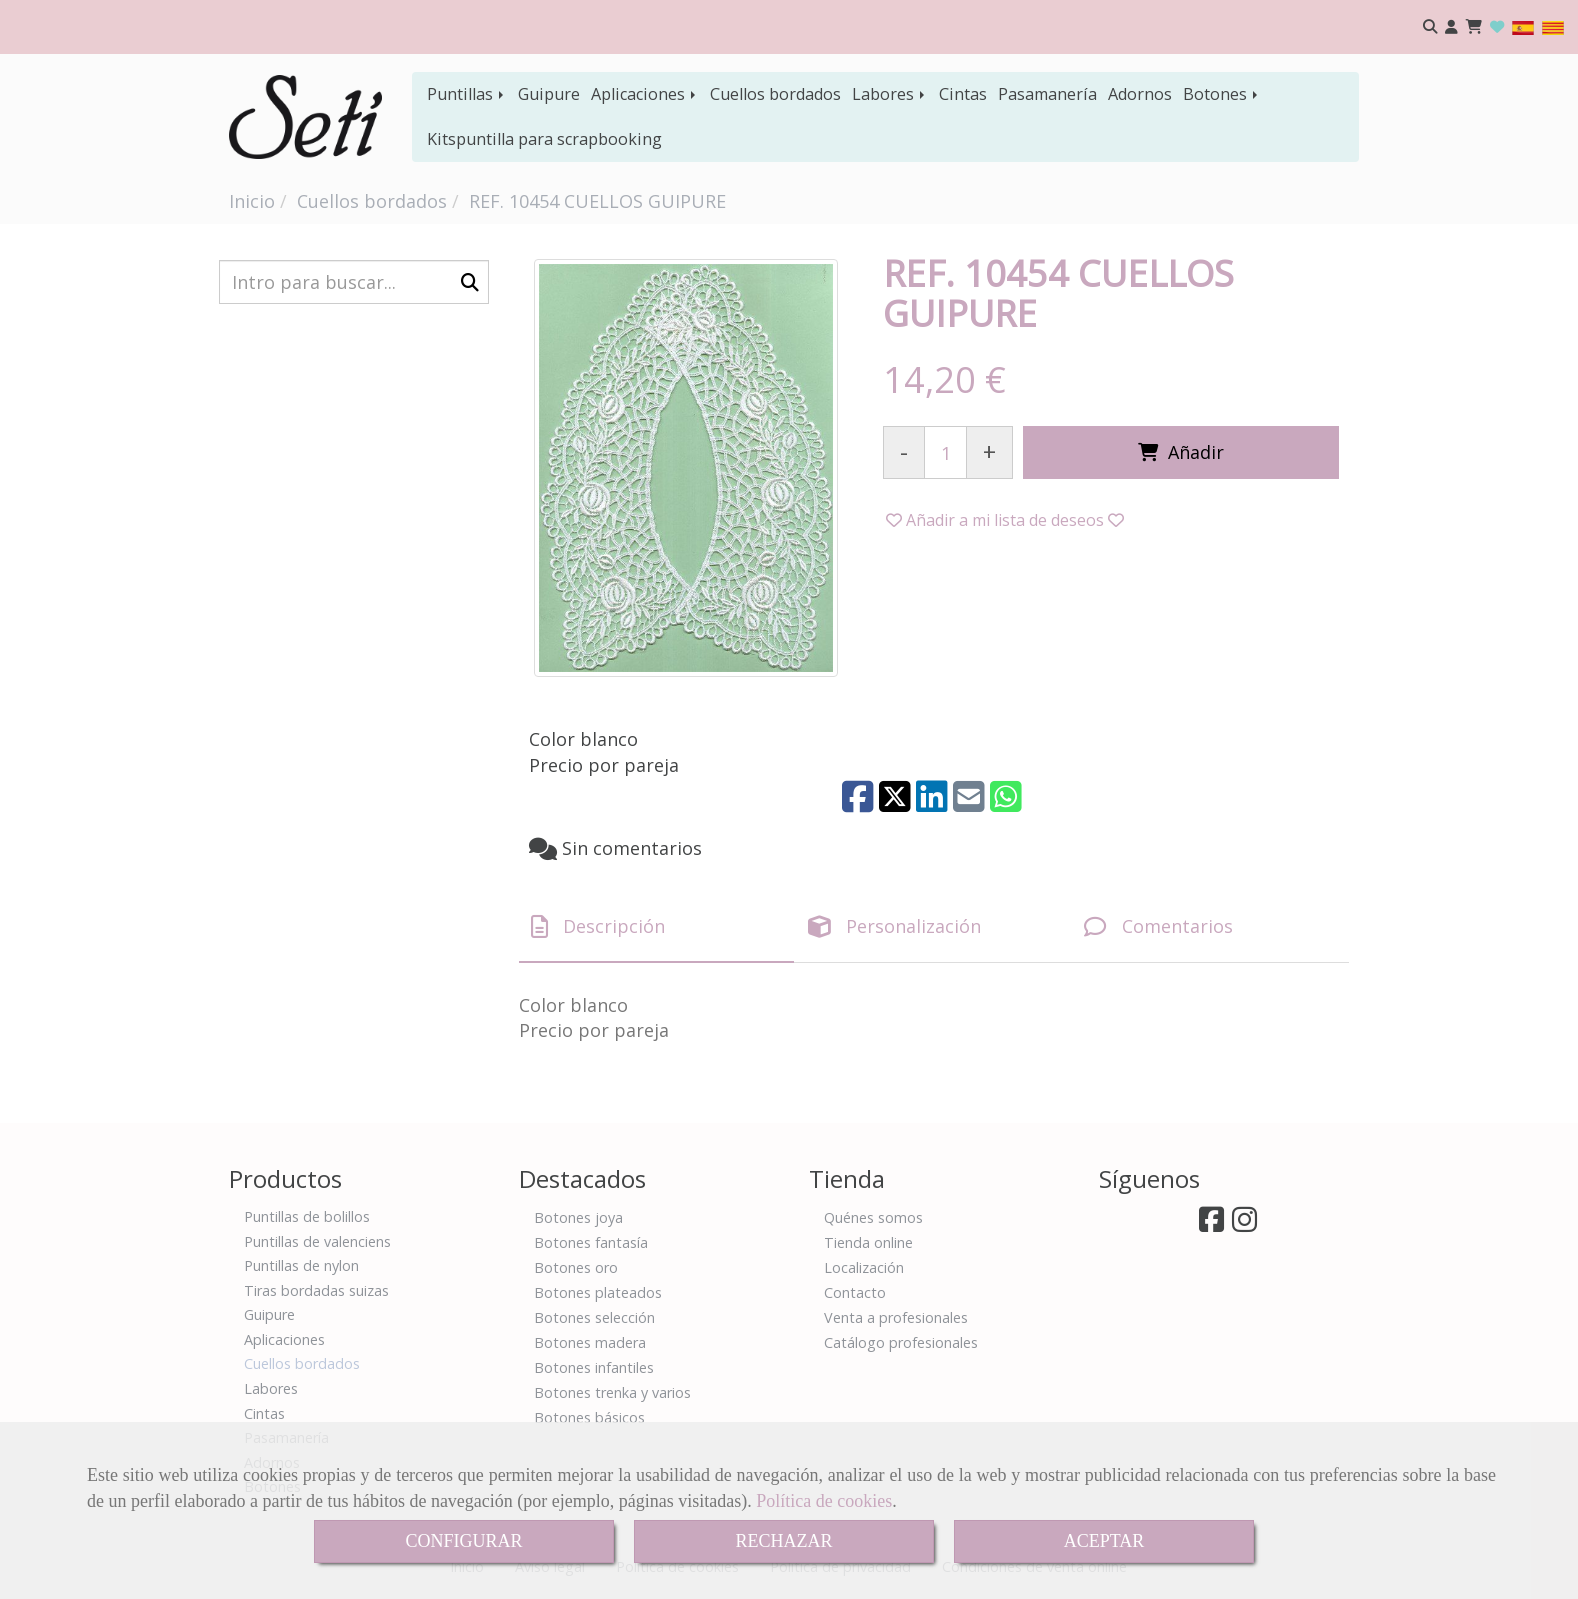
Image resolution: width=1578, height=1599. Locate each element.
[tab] (656, 927)
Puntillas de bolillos (307, 1216)
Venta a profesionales (896, 1317)
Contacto (855, 1292)
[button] (1451, 27)
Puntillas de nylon (301, 1265)
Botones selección (594, 1317)
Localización (864, 1267)
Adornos (1140, 94)
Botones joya (578, 1217)
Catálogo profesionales (901, 1342)
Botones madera (590, 1342)
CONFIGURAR (463, 1541)
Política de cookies (824, 1501)
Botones (1222, 94)
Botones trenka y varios (612, 1392)
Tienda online (868, 1242)
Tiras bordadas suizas (316, 1290)
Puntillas (467, 94)
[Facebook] (1211, 1224)
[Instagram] (1244, 1224)
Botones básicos (589, 1417)
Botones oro (576, 1267)
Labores (890, 94)
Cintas (963, 94)
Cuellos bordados (775, 94)
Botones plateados (598, 1292)
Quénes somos (873, 1217)
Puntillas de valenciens (317, 1241)
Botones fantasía (591, 1242)
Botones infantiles (594, 1367)
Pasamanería (1047, 94)
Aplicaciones (645, 94)
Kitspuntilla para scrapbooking (544, 139)
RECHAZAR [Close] (783, 1541)
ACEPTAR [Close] (1104, 1541)
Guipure (549, 94)
